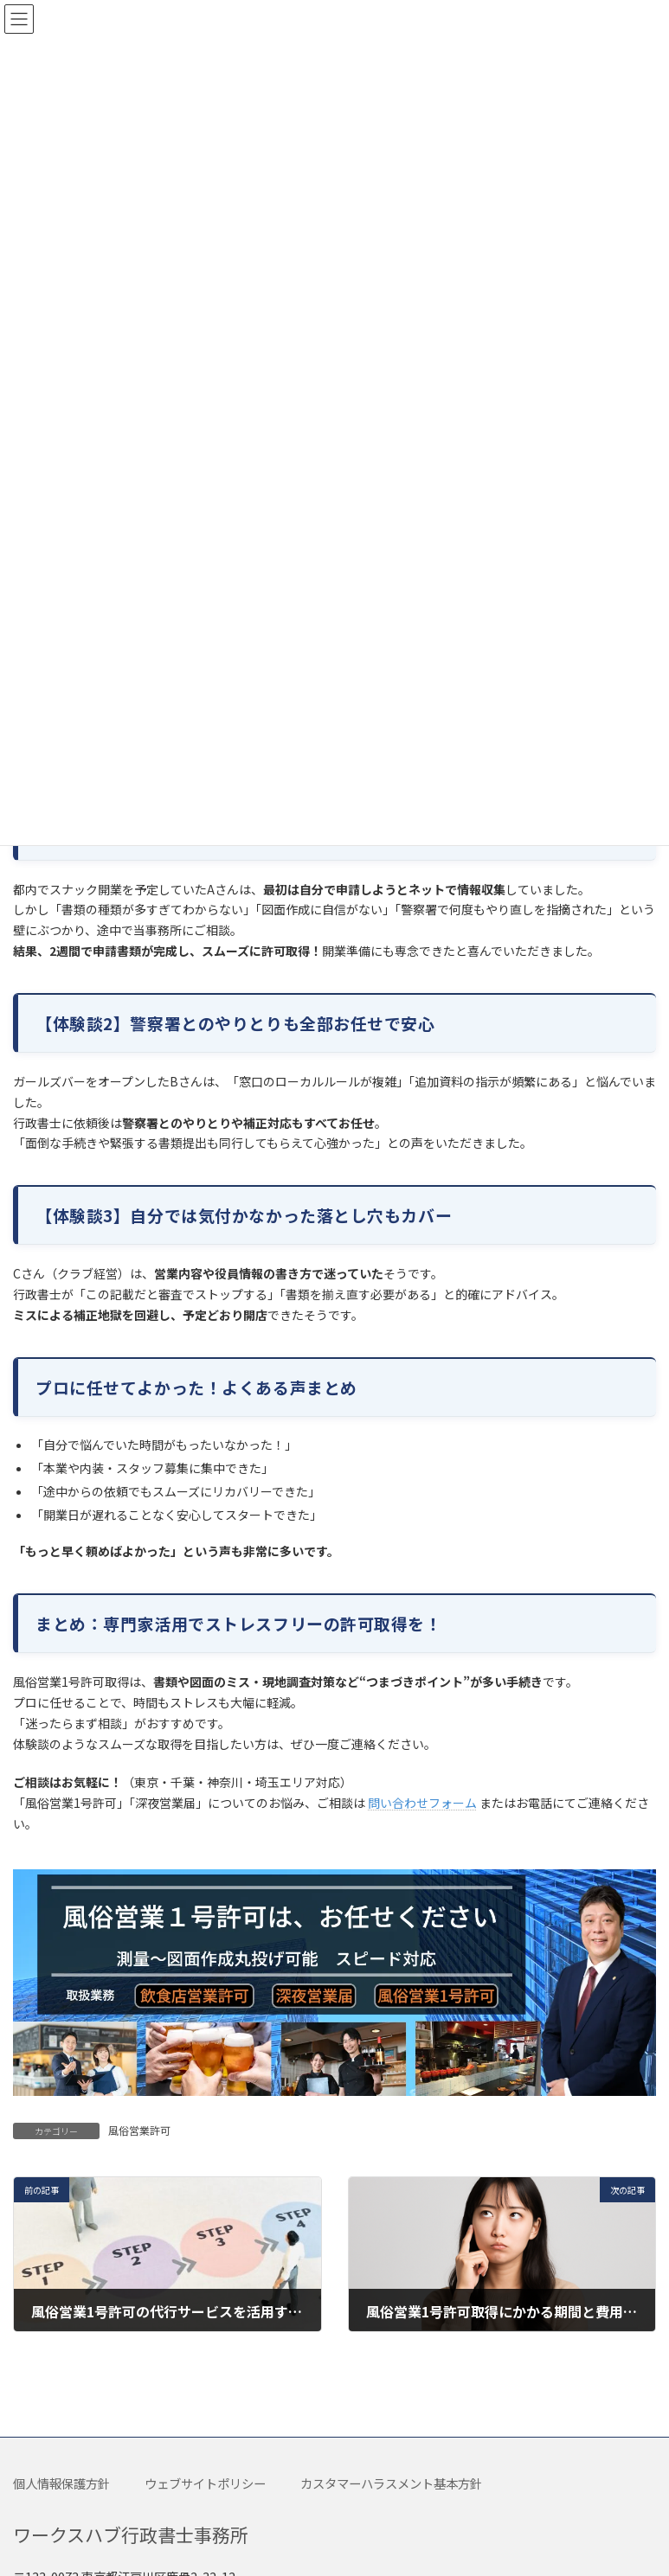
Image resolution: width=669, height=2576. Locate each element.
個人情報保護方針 (61, 2483)
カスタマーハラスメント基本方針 (391, 2483)
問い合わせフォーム (422, 1802)
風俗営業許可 (139, 2130)
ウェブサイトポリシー (205, 2483)
